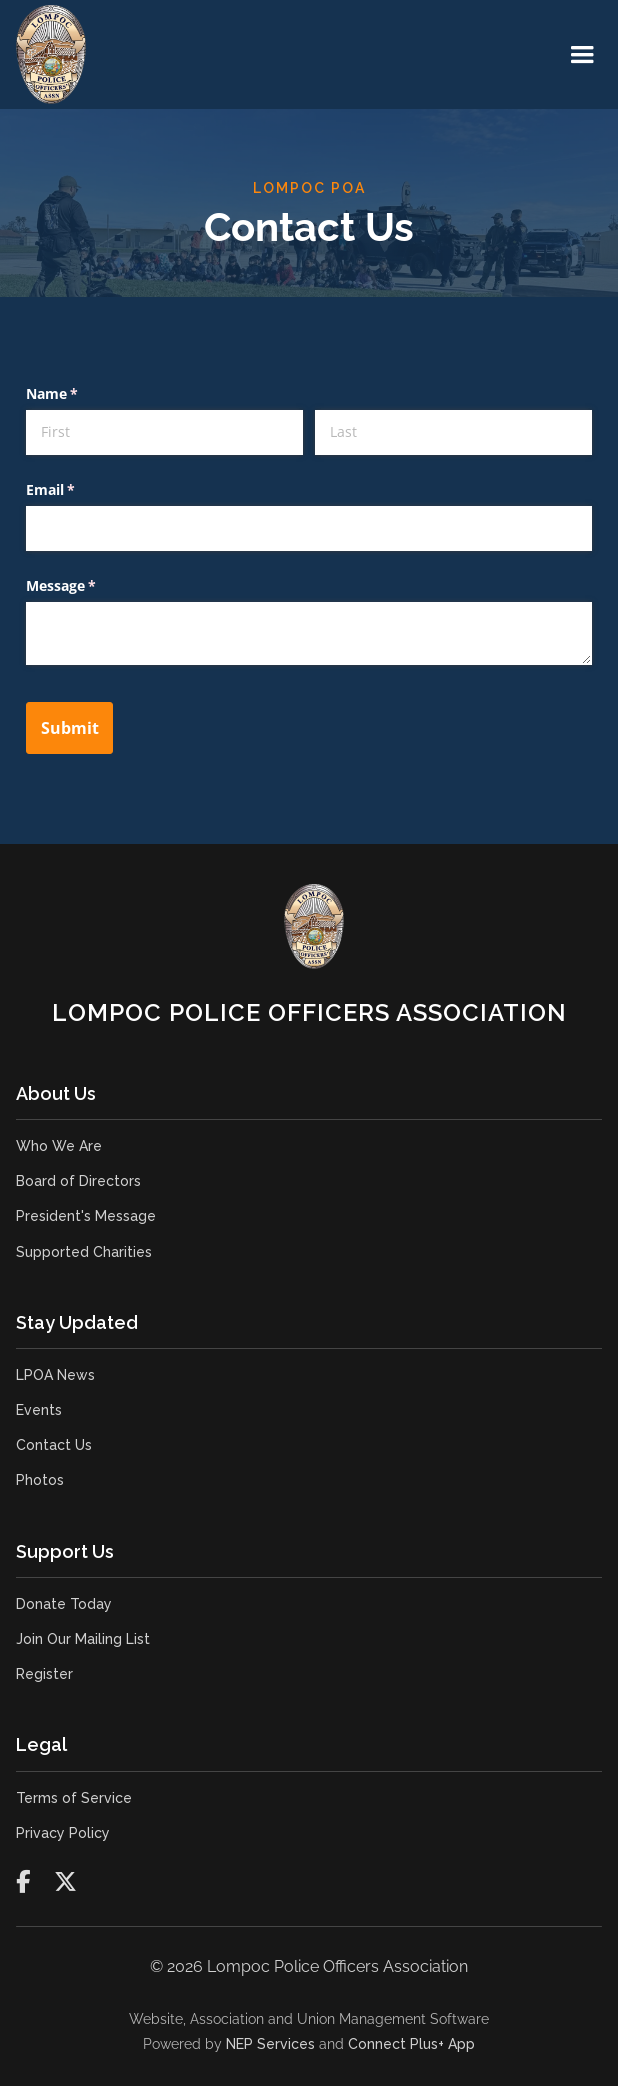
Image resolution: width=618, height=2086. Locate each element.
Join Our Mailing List (83, 1639)
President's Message (86, 1216)
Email (79, 490)
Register (44, 1674)
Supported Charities (84, 1252)
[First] (164, 432)
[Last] (453, 432)
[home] (51, 54)
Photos (40, 1480)
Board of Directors (78, 1181)
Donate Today (64, 1604)
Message (90, 586)
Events (39, 1410)
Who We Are (59, 1146)
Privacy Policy (63, 1833)
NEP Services (270, 2044)
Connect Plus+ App (411, 2044)
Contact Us (54, 1445)
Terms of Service (74, 1798)
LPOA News (55, 1375)
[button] (582, 55)
